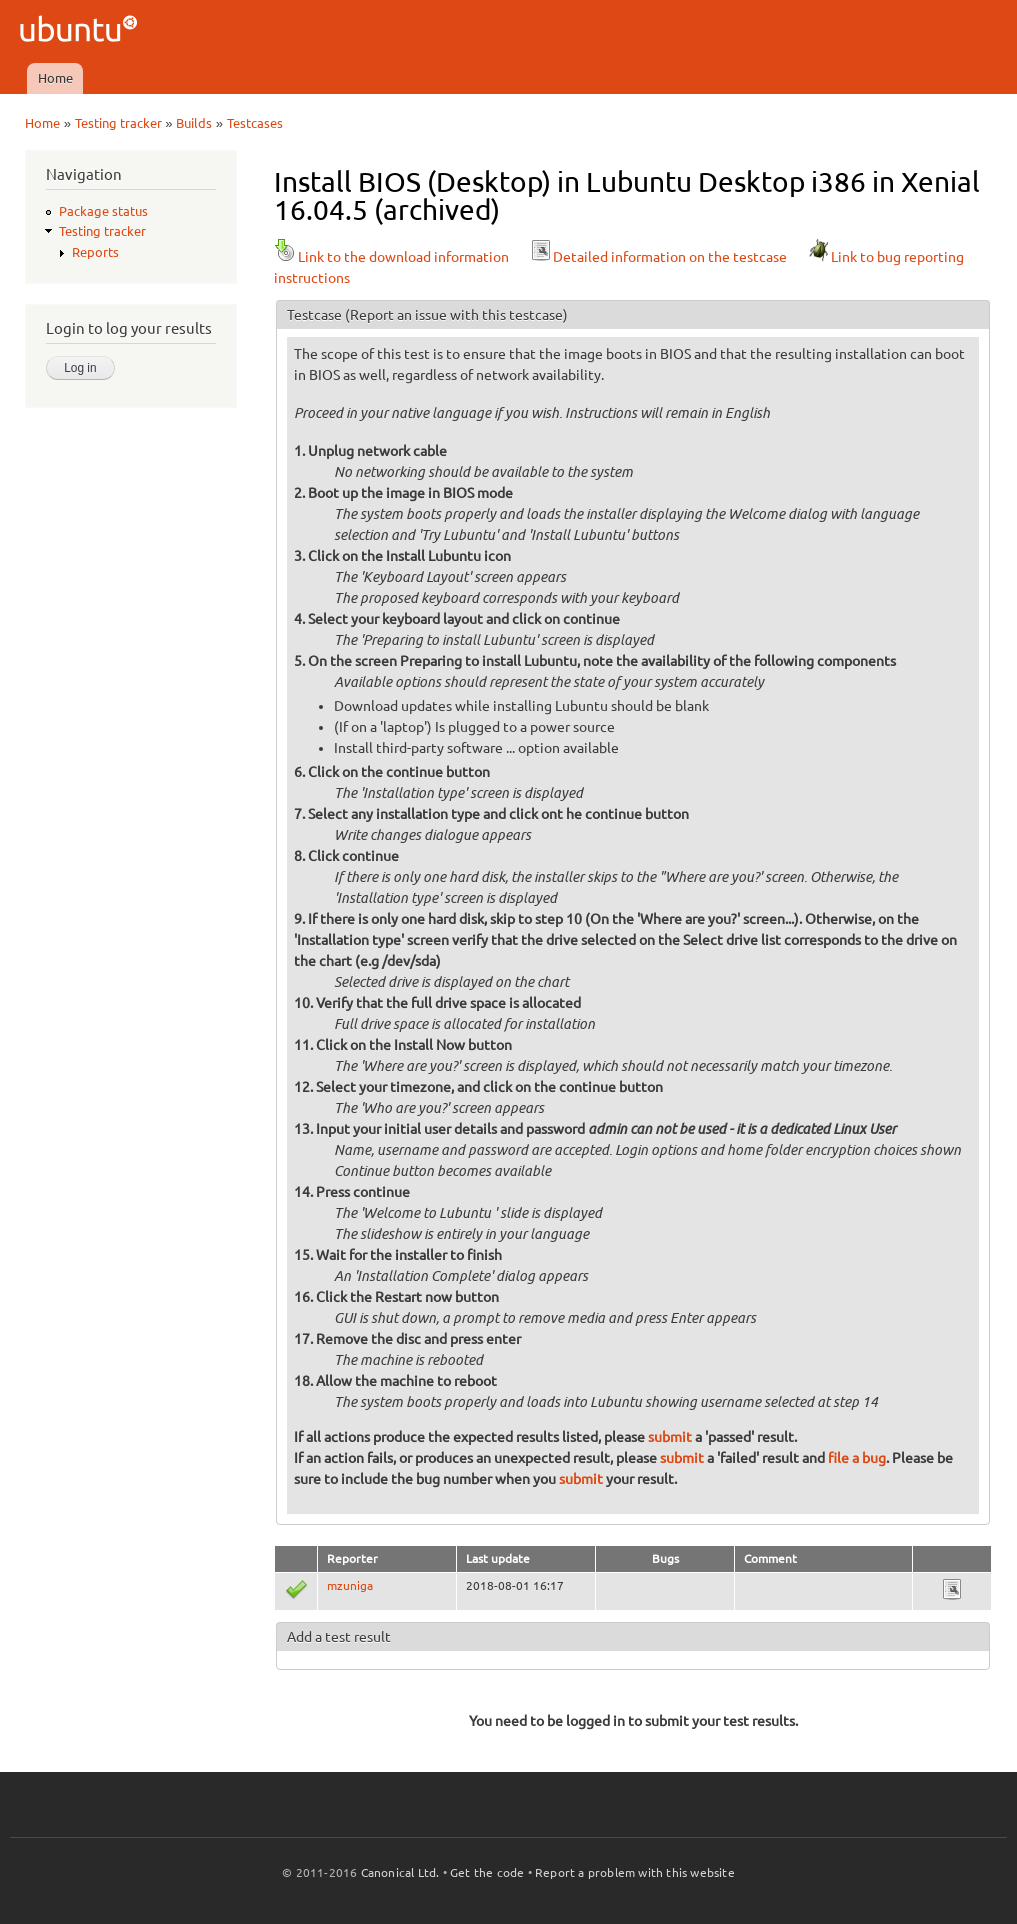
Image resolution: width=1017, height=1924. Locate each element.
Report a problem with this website (635, 1872)
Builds (194, 123)
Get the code (487, 1872)
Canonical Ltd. (400, 1872)
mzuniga (350, 1585)
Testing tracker (118, 123)
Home (55, 78)
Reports (95, 252)
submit (670, 1437)
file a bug (857, 1458)
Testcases (255, 123)
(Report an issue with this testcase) (456, 315)
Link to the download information (391, 257)
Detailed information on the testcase (658, 257)
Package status (103, 211)
